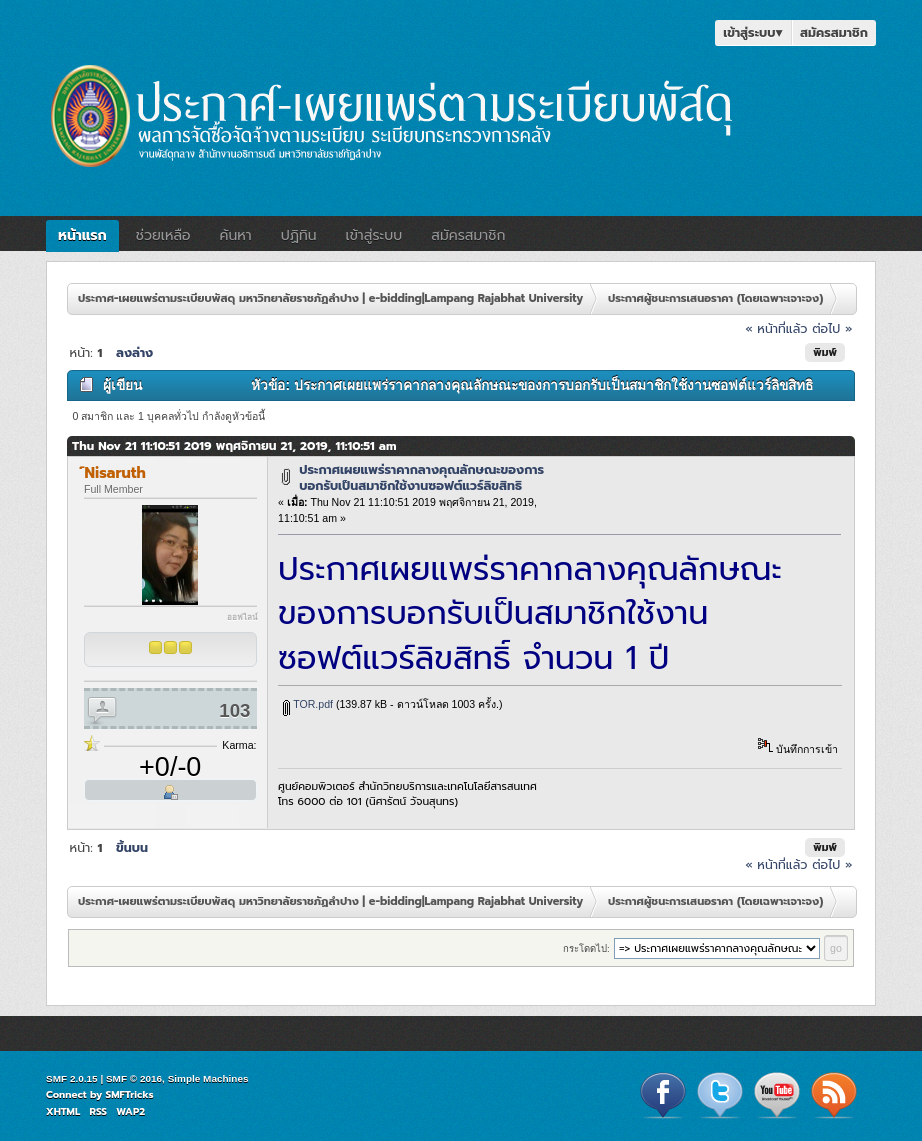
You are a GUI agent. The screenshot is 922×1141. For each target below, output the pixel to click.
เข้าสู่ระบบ (753, 32)
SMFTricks (130, 1094)
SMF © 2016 (134, 1078)
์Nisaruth (115, 473)
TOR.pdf (308, 704)
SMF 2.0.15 (72, 1078)
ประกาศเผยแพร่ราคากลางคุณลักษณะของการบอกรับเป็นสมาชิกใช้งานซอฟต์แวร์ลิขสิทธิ (421, 477)
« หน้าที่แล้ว (776, 328)
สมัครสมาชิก (834, 32)
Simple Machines (208, 1078)
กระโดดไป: (586, 948)
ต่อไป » (832, 328)
